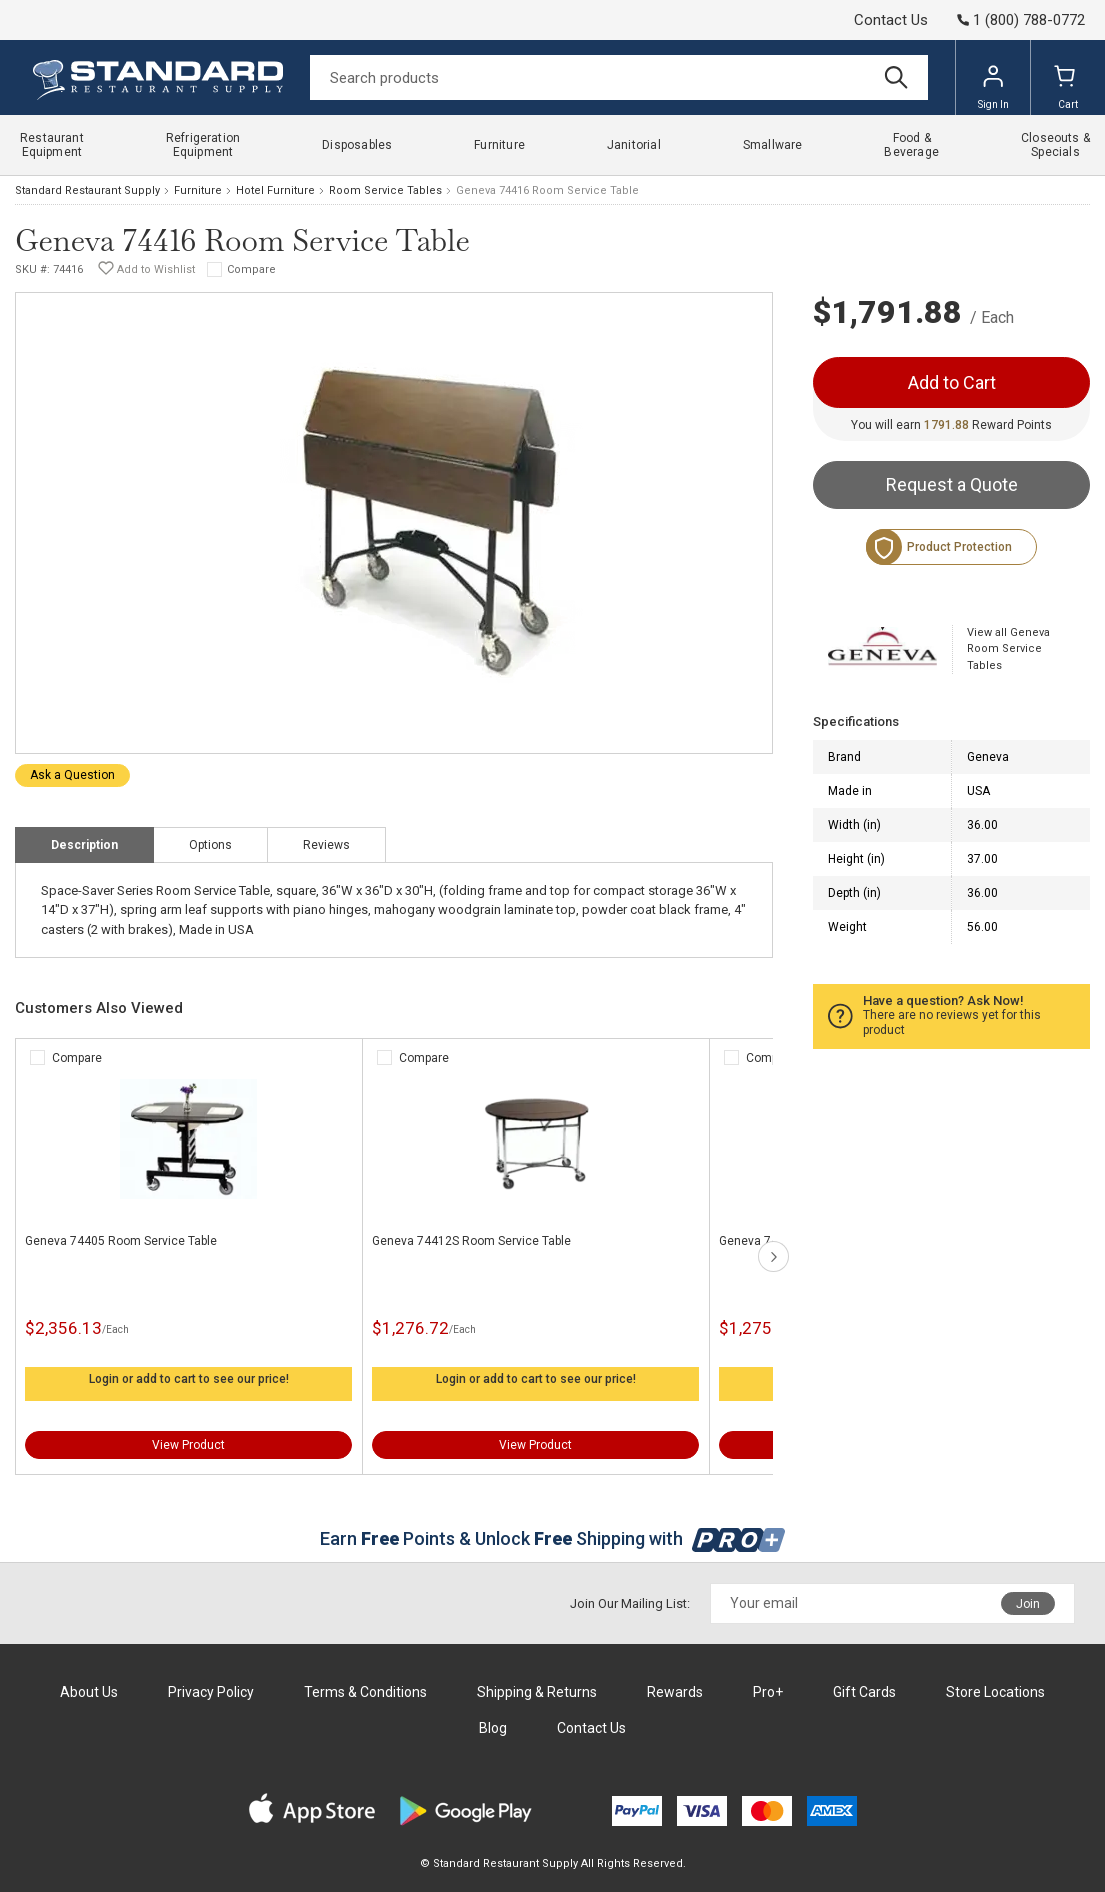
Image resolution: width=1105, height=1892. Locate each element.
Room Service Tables (385, 190)
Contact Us (891, 20)
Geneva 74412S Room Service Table (471, 1241)
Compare (251, 269)
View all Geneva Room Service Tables (1008, 649)
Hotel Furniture (275, 190)
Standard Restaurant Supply (87, 190)
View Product (188, 1445)
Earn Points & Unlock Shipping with (552, 1538)
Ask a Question (72, 775)
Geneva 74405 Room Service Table (121, 1241)
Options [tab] (210, 845)
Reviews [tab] (326, 845)
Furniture (198, 190)
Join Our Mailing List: (630, 1603)
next (773, 1256)
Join (1028, 1604)
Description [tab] (84, 845)
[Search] (619, 77)
